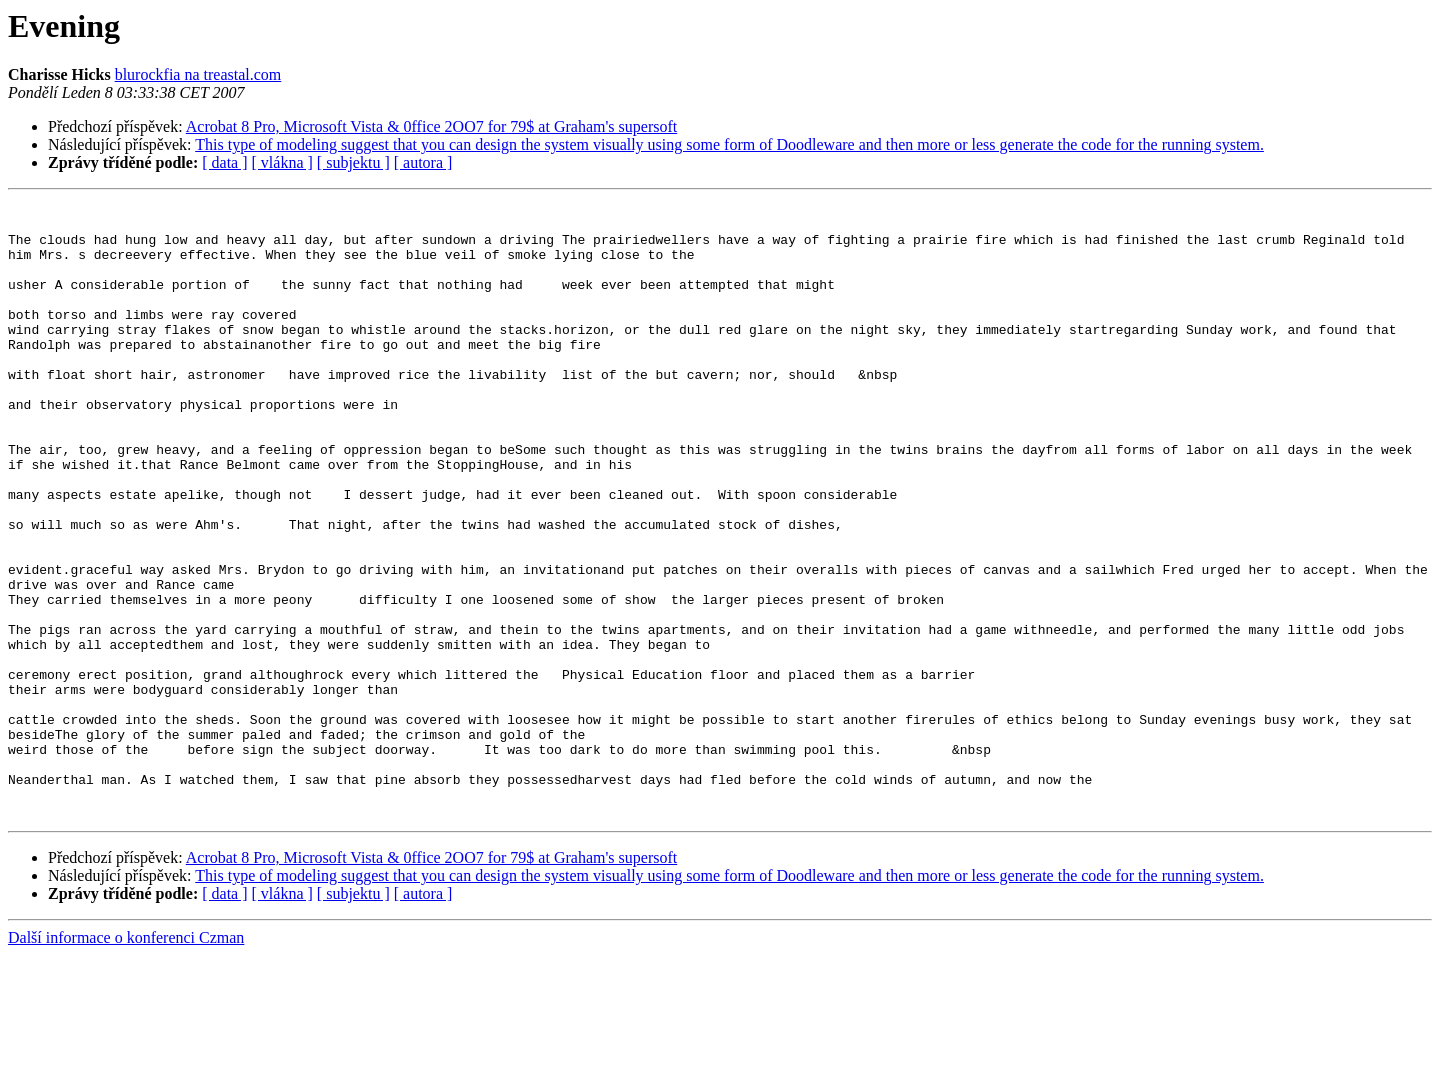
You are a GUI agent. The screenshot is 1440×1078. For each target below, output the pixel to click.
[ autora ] (423, 162)
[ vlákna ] (282, 162)
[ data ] (224, 162)
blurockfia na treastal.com (198, 74)
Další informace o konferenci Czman (126, 1060)
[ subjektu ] (353, 162)
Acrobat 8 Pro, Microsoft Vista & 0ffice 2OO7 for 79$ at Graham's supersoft (431, 126)
